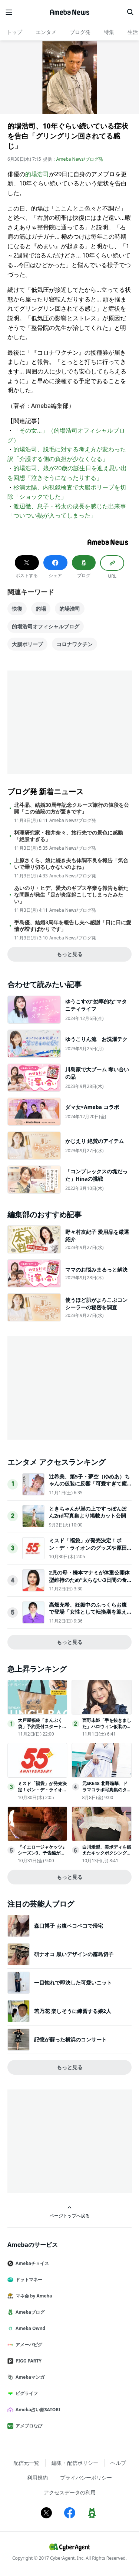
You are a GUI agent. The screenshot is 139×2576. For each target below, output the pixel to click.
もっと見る (70, 954)
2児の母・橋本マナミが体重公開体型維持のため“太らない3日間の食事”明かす (89, 1579)
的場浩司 (37, 174)
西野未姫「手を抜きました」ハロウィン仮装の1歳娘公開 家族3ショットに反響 (106, 1729)
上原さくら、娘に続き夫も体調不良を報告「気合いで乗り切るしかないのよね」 (71, 863)
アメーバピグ (27, 2344)
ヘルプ (118, 2462)
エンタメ (46, 31)
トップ (14, 31)
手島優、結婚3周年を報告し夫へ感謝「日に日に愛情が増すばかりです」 (72, 925)
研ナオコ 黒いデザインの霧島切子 (73, 1954)
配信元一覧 (26, 2462)
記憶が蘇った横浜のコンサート (70, 2039)
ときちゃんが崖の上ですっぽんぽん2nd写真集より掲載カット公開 (88, 1512)
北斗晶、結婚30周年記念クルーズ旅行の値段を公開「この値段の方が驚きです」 (71, 808)
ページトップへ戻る (70, 2211)
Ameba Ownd (29, 2328)
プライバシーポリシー (86, 2477)
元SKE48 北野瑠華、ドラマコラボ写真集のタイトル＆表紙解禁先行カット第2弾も (106, 1792)
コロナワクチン (74, 644)
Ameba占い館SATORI (36, 2409)
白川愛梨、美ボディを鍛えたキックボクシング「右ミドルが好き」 (106, 1853)
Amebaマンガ (28, 2377)
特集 (109, 31)
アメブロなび (27, 2426)
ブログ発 (80, 31)
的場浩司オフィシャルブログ (45, 626)
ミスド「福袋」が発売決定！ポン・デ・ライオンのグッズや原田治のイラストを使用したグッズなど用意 (88, 1551)
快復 (17, 608)
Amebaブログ (28, 2312)
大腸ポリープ (27, 644)
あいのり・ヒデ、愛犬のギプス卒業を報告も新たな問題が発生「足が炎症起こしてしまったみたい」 (71, 895)
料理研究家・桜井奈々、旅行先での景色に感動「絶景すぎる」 (68, 836)
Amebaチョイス (31, 2263)
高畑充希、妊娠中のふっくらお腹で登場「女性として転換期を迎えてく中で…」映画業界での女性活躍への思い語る (90, 1615)
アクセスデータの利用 (70, 2492)
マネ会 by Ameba (32, 2296)
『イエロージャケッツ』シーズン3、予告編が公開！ (42, 1853)
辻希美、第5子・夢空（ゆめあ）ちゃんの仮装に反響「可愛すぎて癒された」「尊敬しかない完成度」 (89, 1483)
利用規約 (37, 2477)
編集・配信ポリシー (75, 2462)
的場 (41, 608)
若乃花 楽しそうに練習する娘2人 (72, 2010)
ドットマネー (27, 2279)
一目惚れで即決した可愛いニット (73, 1982)
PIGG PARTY (27, 2361)
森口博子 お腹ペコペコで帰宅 (68, 1925)
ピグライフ (25, 2393)
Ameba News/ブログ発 (79, 159)
